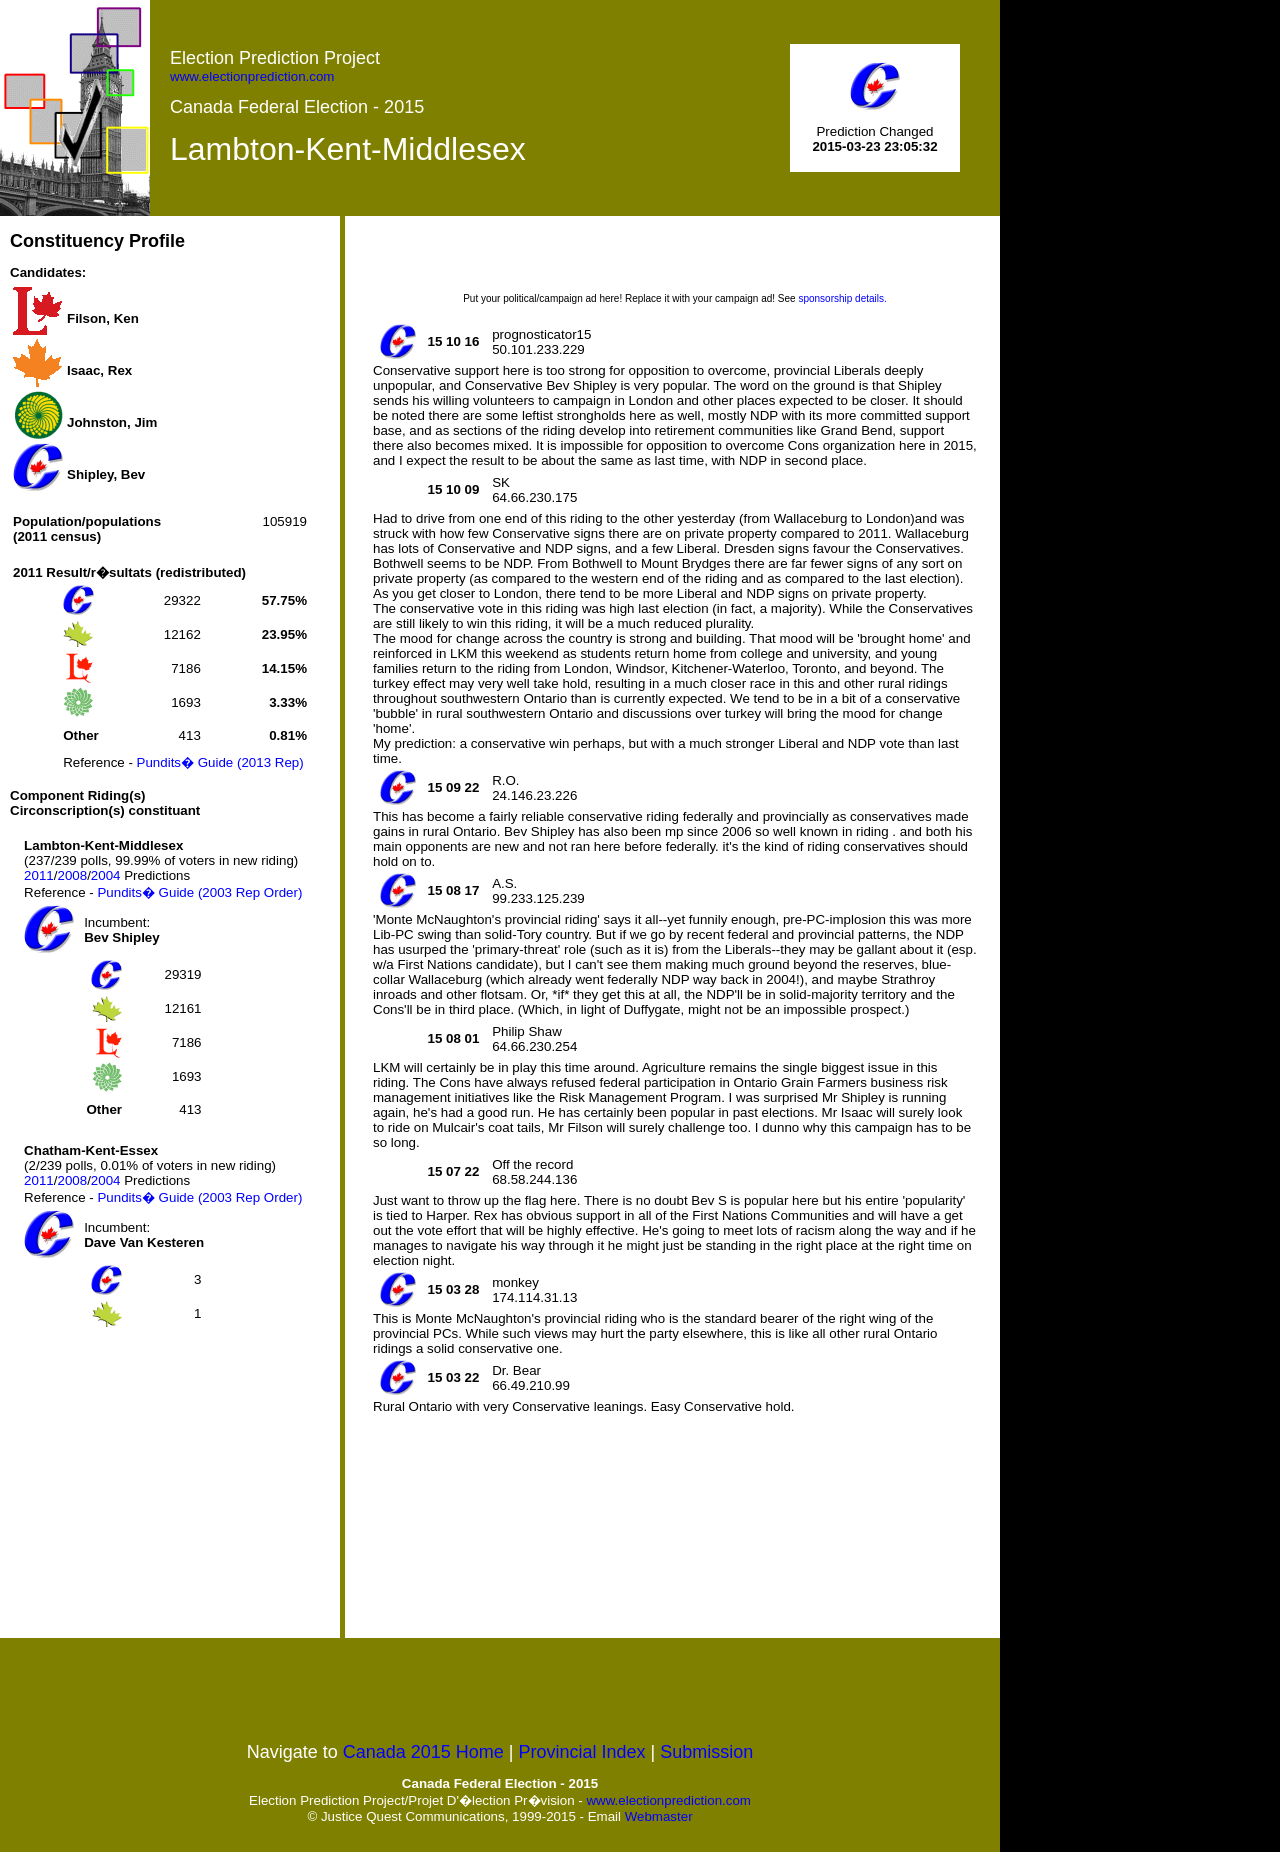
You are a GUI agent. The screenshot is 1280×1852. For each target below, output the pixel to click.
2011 (39, 875)
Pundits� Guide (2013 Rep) (220, 762)
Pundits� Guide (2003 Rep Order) (199, 892)
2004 (106, 875)
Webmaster (659, 1816)
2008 (72, 875)
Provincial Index (582, 1752)
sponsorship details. (842, 298)
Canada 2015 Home (423, 1752)
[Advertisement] (160, 1485)
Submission (706, 1752)
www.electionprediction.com (252, 76)
